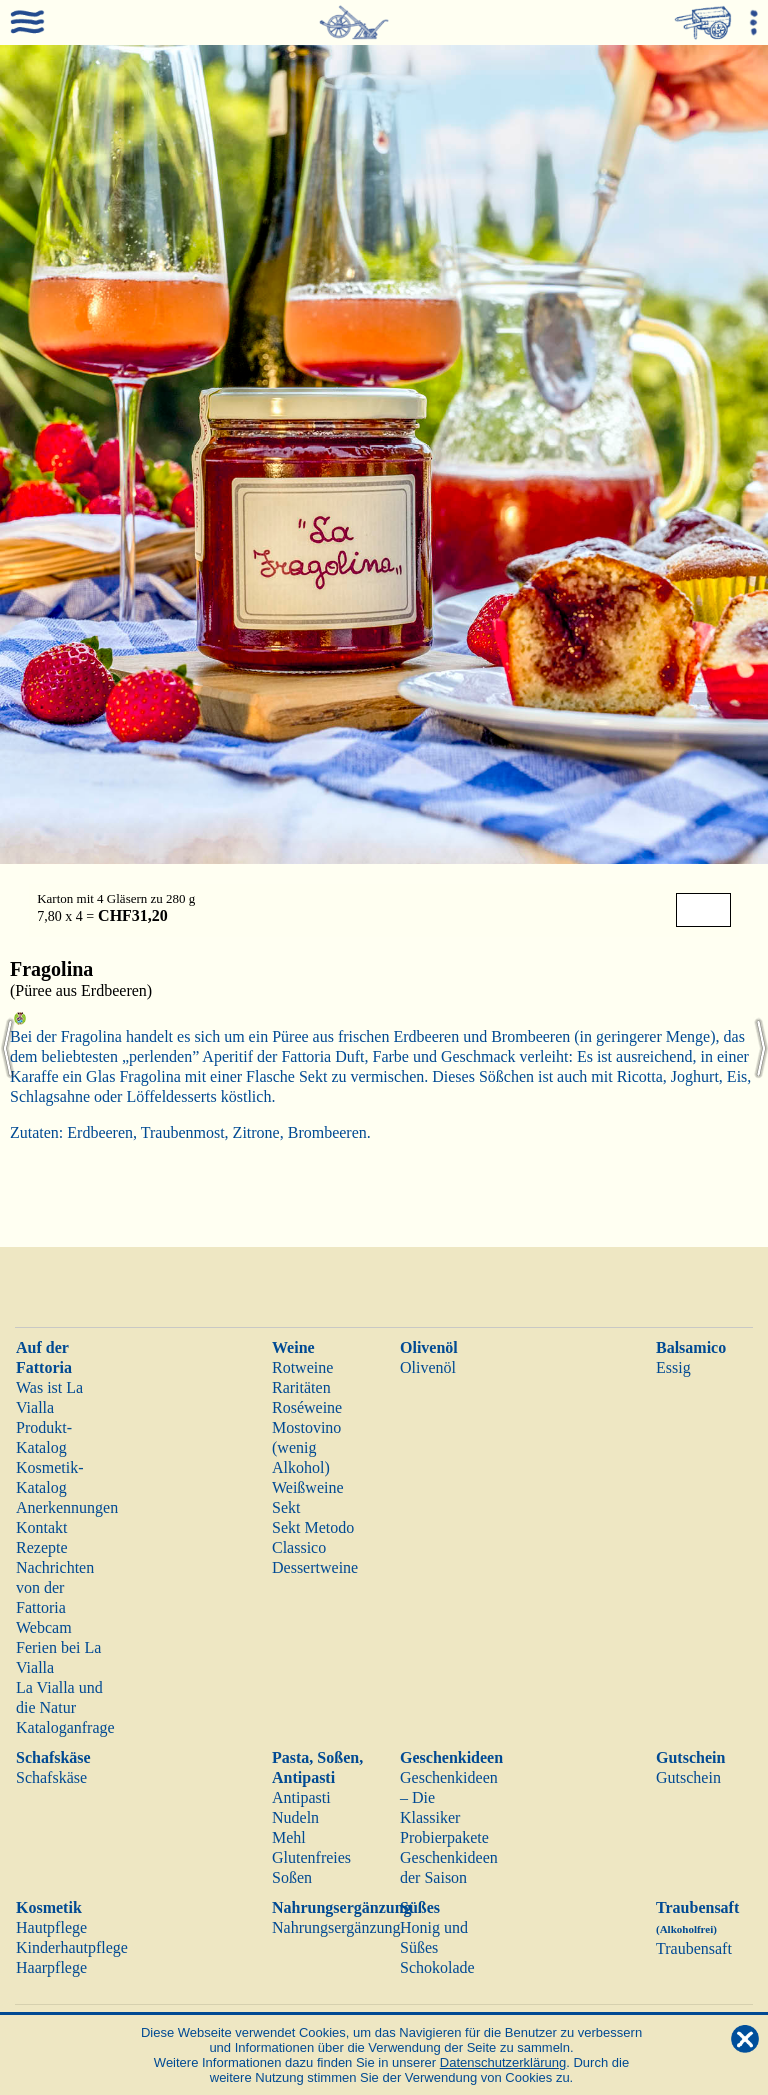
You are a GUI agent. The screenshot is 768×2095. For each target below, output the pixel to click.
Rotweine (302, 1367)
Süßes (420, 1907)
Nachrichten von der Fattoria (55, 1587)
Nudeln (295, 1817)
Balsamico (691, 1347)
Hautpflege (51, 1927)
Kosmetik (49, 1907)
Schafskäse (53, 1757)
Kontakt (42, 1527)
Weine (293, 1347)
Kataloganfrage (65, 1727)
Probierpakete (444, 1837)
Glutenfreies (311, 1857)
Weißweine (308, 1487)
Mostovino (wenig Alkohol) (306, 1447)
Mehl (289, 1837)
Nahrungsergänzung (342, 1907)
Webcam (44, 1627)
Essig (673, 1367)
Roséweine (307, 1407)
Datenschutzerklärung (503, 2062)
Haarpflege (51, 1967)
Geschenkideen (451, 1757)
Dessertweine (315, 1567)
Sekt (286, 1507)
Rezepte (42, 1547)
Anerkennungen (67, 1507)
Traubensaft (694, 1948)
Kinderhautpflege (72, 1947)
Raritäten (301, 1387)
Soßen (292, 1877)
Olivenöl (429, 1347)
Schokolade (437, 1967)
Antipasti (301, 1797)
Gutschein (690, 1757)
